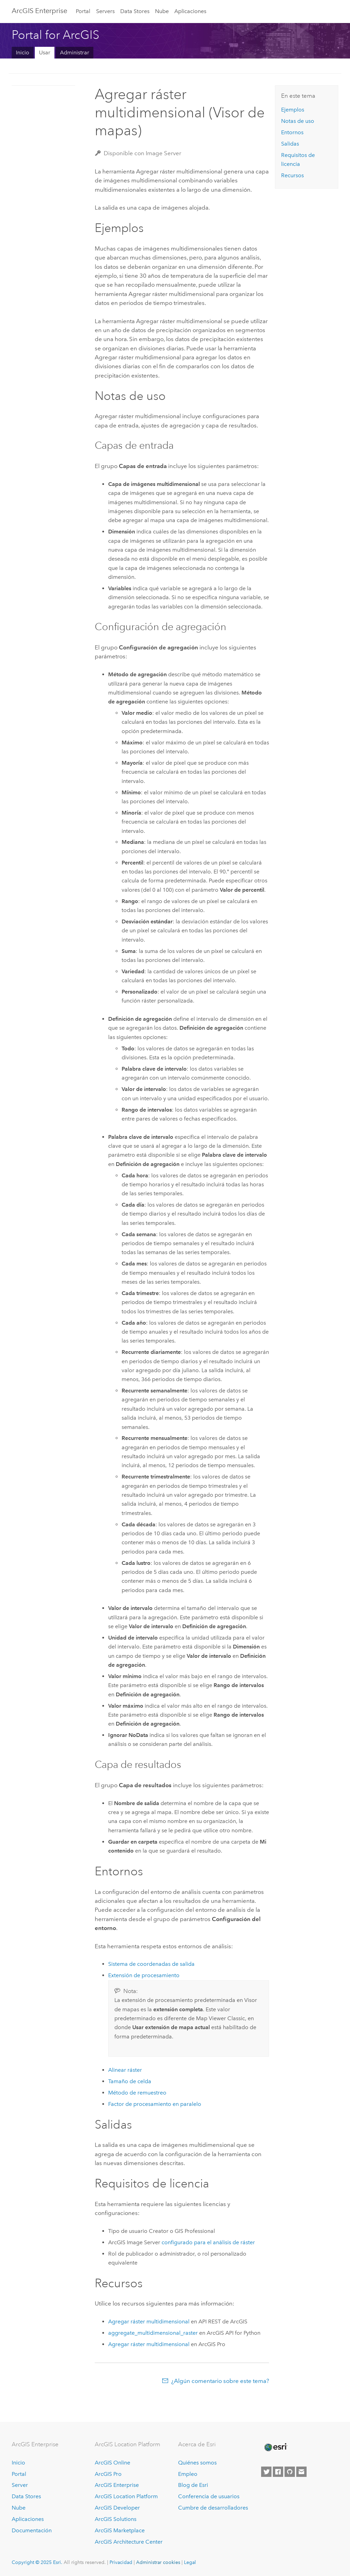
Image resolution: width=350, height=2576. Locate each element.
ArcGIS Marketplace (120, 2530)
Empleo (187, 2474)
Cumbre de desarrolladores (213, 2507)
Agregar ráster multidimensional (148, 2321)
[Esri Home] (275, 2447)
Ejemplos (292, 109)
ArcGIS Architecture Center (129, 2541)
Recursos (292, 175)
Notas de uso (297, 121)
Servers (105, 11)
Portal (83, 11)
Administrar (74, 52)
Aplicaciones (190, 11)
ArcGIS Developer (117, 2507)
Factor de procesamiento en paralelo (154, 2104)
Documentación (32, 2530)
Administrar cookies (158, 2562)
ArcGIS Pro (108, 2474)
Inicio (22, 52)
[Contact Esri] (301, 2472)
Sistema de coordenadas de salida (151, 1964)
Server (20, 2485)
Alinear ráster (125, 2070)
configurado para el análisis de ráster (208, 2242)
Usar (44, 52)
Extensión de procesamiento (143, 1975)
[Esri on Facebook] (278, 2472)
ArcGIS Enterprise (39, 11)
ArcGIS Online (112, 2462)
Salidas (290, 143)
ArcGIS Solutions (115, 2519)
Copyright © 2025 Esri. (37, 2562)
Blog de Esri (193, 2485)
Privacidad (121, 2562)
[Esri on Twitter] (266, 2472)
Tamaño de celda (129, 2081)
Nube (162, 11)
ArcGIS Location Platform (126, 2496)
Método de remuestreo (137, 2092)
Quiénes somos (197, 2462)
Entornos (292, 132)
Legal (190, 2562)
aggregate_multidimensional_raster (153, 2333)
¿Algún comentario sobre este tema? (220, 2380)
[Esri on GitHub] (290, 2472)
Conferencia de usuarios (208, 2496)
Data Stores (135, 11)
